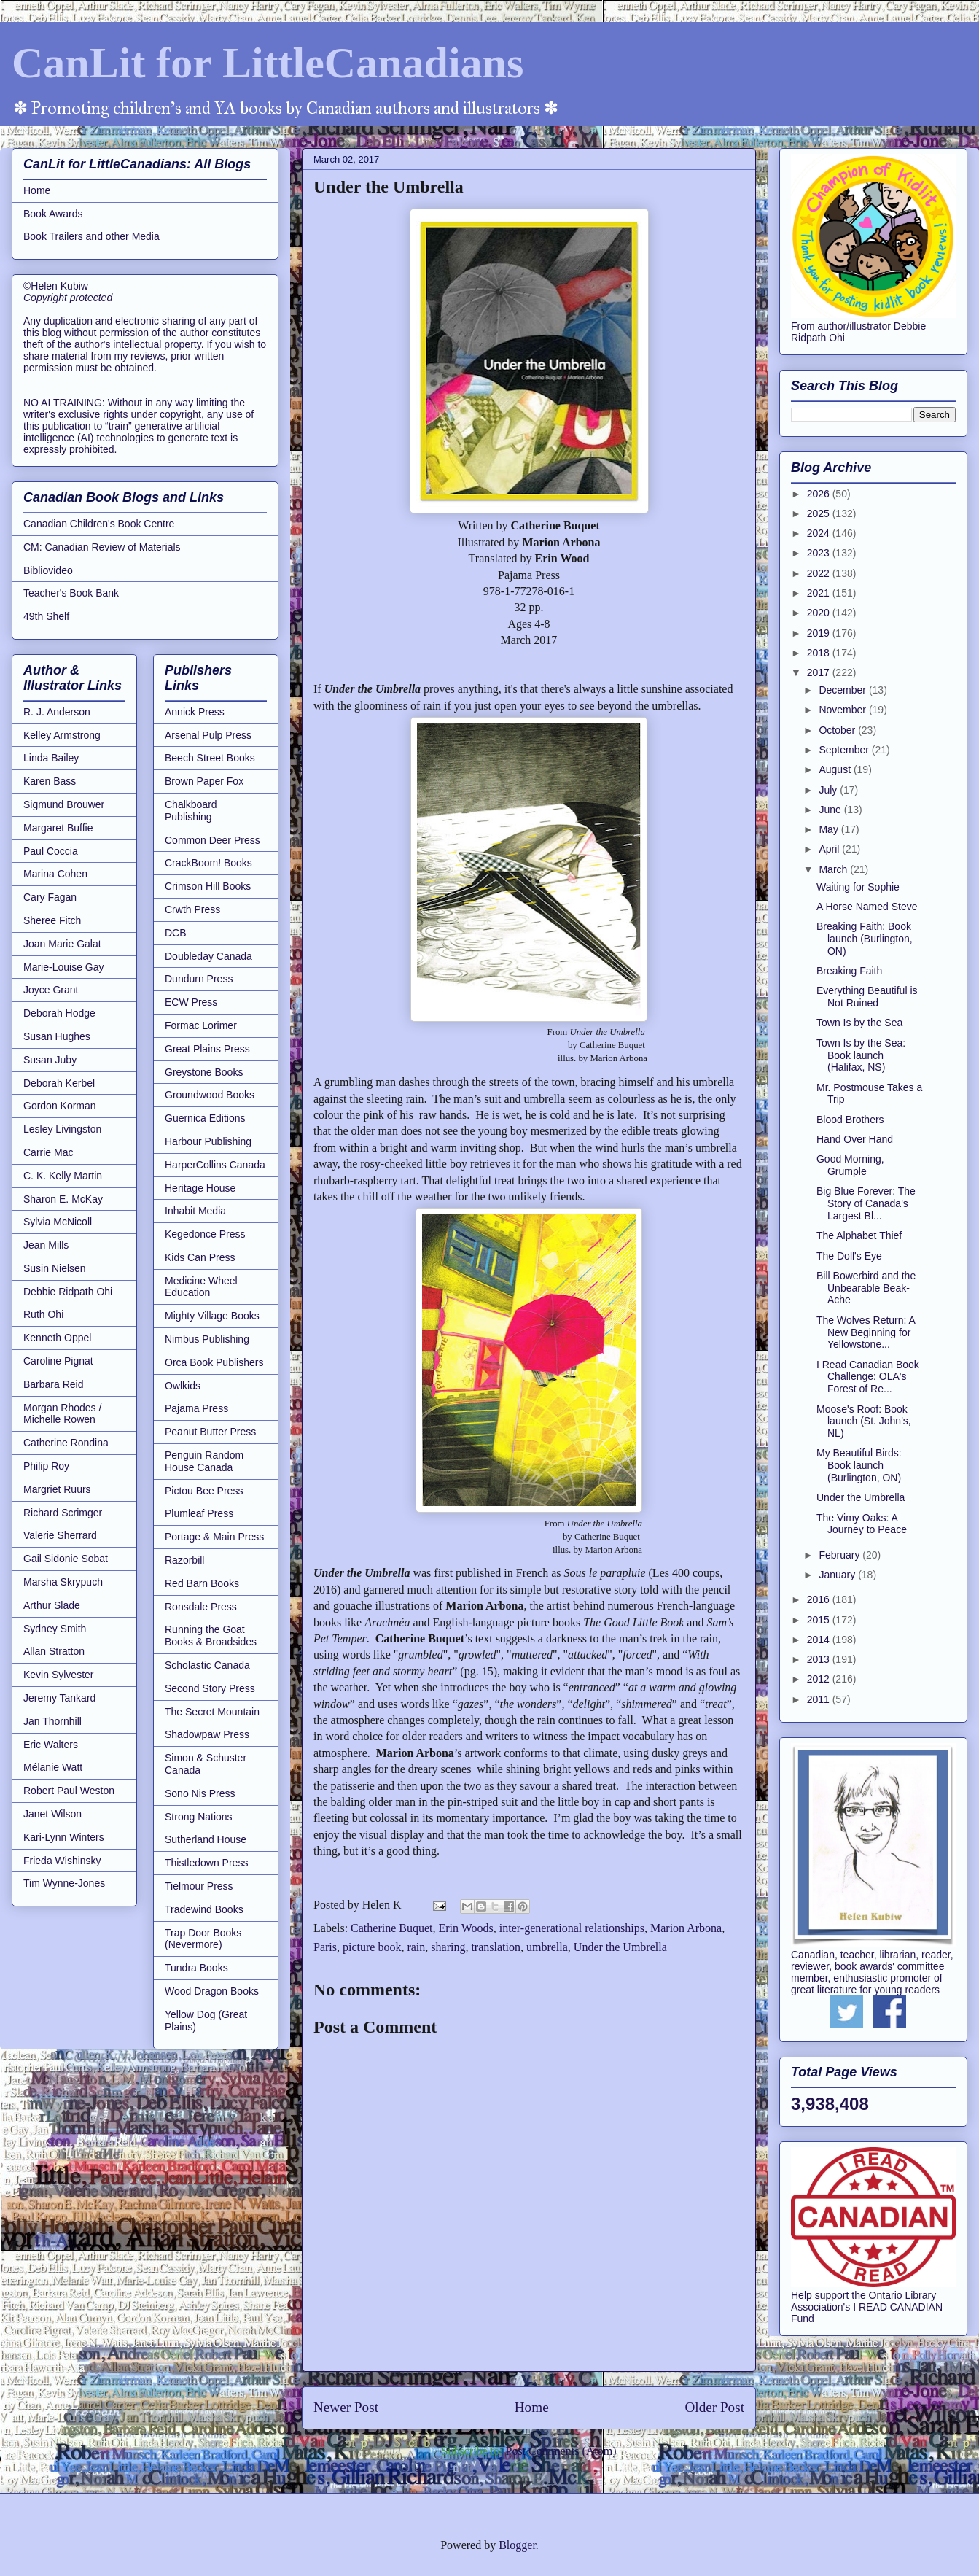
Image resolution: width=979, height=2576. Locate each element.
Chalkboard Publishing (191, 811)
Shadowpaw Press (207, 1734)
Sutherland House (205, 1839)
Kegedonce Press (205, 1234)
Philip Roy (46, 1466)
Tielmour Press (199, 1886)
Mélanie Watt (52, 1767)
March (834, 869)
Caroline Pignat (58, 1361)
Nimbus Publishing (207, 1339)
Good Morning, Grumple (850, 1165)
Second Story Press (210, 1688)
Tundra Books (196, 1968)
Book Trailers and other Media (91, 236)
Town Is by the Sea (859, 1022)
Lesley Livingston (62, 1129)
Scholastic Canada (207, 1665)
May (829, 829)
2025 (819, 513)
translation (495, 1947)
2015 (819, 1620)
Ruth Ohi (43, 1314)
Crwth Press (192, 909)
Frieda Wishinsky (62, 1860)
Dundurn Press (199, 979)
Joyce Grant (50, 990)
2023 (819, 553)
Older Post (714, 2407)
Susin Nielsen (54, 1268)
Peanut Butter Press (210, 1432)
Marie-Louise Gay (63, 967)
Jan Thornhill (52, 1721)
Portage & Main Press (214, 1537)
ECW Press (191, 1002)
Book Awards (52, 214)
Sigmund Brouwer (63, 804)
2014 (819, 1639)
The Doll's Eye (849, 1256)
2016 (819, 1599)
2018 (819, 653)
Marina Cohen (55, 874)
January (838, 1574)
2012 (819, 1679)
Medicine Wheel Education (201, 1287)
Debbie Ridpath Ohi (67, 1291)
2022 (819, 573)
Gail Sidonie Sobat (65, 1558)
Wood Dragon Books (212, 1991)
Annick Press (195, 712)
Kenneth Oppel (57, 1337)
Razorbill (184, 1560)
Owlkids (182, 1386)
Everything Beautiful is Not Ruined (867, 997)
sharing (448, 1947)
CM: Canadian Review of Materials (102, 547)
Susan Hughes (56, 1036)
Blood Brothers (850, 1119)
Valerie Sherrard (60, 1535)
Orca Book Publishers (214, 1362)
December (843, 690)
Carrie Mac (48, 1152)
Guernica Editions (205, 1118)
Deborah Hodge (59, 1013)
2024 (819, 533)
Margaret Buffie (58, 828)
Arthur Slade (51, 1605)
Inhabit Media (195, 1211)
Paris (325, 1947)
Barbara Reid (53, 1384)
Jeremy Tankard (59, 1698)
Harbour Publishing (208, 1141)
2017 (819, 672)
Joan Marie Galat (62, 944)
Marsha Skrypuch (63, 1582)
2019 (819, 633)
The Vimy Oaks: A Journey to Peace (861, 1524)
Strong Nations (199, 1817)
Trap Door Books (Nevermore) (203, 1939)
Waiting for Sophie (858, 887)
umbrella (547, 1947)
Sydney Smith (54, 1628)
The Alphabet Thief (859, 1235)
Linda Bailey (51, 758)
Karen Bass (49, 781)
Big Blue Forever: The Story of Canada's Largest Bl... (866, 1203)
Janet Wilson (52, 1814)
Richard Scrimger (62, 1512)
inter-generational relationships (571, 1928)
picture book (372, 1947)
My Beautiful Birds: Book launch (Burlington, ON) (859, 1465)
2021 (819, 593)
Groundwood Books (209, 1095)
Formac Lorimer (201, 1025)
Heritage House (200, 1188)
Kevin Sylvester (58, 1674)
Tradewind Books (204, 1909)
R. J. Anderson (56, 712)
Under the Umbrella (620, 1947)
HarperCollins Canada (215, 1165)
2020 (819, 612)
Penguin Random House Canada (204, 1461)
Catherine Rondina (66, 1442)
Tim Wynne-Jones (64, 1883)
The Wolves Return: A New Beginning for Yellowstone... (865, 1332)
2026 (819, 494)
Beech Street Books (210, 758)
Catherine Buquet (391, 1928)
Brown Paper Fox (204, 781)
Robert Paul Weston (68, 1790)
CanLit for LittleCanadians (267, 63)
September (845, 750)
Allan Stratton (54, 1651)
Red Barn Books (202, 1583)
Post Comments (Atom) (560, 2451)
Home (532, 2407)
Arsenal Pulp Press (208, 735)
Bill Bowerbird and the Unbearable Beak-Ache (866, 1288)
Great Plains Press (207, 1049)
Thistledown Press (206, 1863)
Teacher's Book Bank (71, 593)
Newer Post (345, 2407)
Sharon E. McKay (63, 1199)
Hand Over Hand (854, 1139)
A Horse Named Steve (867, 906)
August (836, 769)
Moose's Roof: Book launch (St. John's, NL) (863, 1421)
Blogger (517, 2545)
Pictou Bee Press (204, 1491)
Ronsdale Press (201, 1607)
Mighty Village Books (212, 1316)
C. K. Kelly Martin (62, 1176)
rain (416, 1947)
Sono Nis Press (200, 1793)
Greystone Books (204, 1072)
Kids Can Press (200, 1257)
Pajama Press (196, 1408)
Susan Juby (50, 1060)
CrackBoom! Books (208, 863)
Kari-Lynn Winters (63, 1837)
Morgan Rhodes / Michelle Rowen (62, 1414)
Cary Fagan (50, 897)
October (838, 730)
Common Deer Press (212, 840)
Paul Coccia (50, 851)
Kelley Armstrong (62, 735)
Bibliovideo (48, 570)
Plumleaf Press (199, 1513)
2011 (819, 1699)
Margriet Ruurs (57, 1489)
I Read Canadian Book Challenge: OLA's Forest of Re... (867, 1377)
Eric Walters (50, 1744)
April (830, 849)
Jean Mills (46, 1245)
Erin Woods (466, 1928)
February (840, 1555)
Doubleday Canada (208, 956)
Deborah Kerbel (59, 1083)
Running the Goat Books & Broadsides (211, 1635)
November (843, 709)
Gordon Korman (59, 1106)
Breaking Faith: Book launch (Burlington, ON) (864, 938)
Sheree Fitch (52, 920)
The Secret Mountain (212, 1712)
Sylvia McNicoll (57, 1221)
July (829, 790)
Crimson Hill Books (208, 886)
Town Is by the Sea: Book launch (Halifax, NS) (860, 1055)
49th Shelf (46, 616)
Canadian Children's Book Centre (98, 523)
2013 (819, 1659)
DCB (176, 933)
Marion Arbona (686, 1928)
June (831, 809)
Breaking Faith (849, 971)
